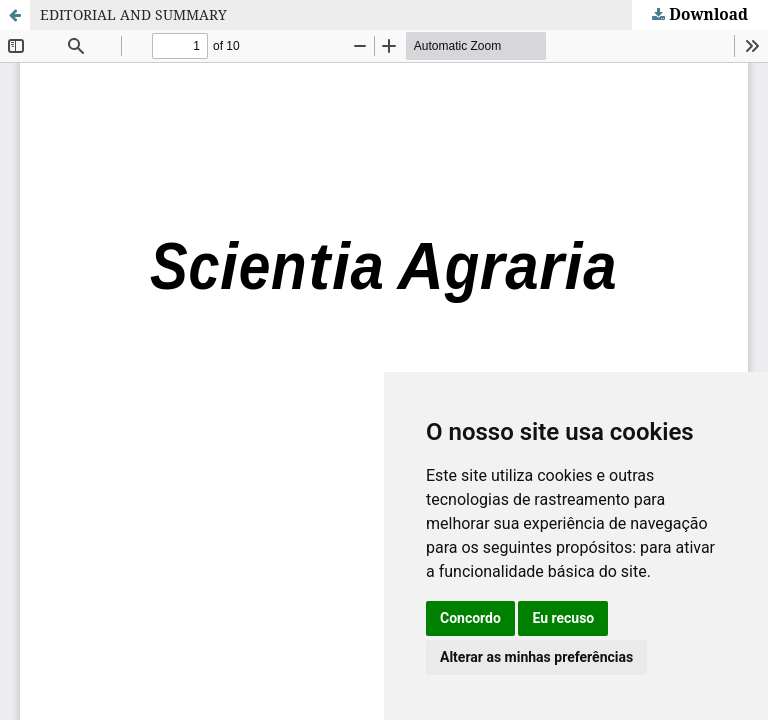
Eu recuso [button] (563, 618)
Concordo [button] (470, 618)
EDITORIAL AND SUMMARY (133, 14)
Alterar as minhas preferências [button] (536, 657)
